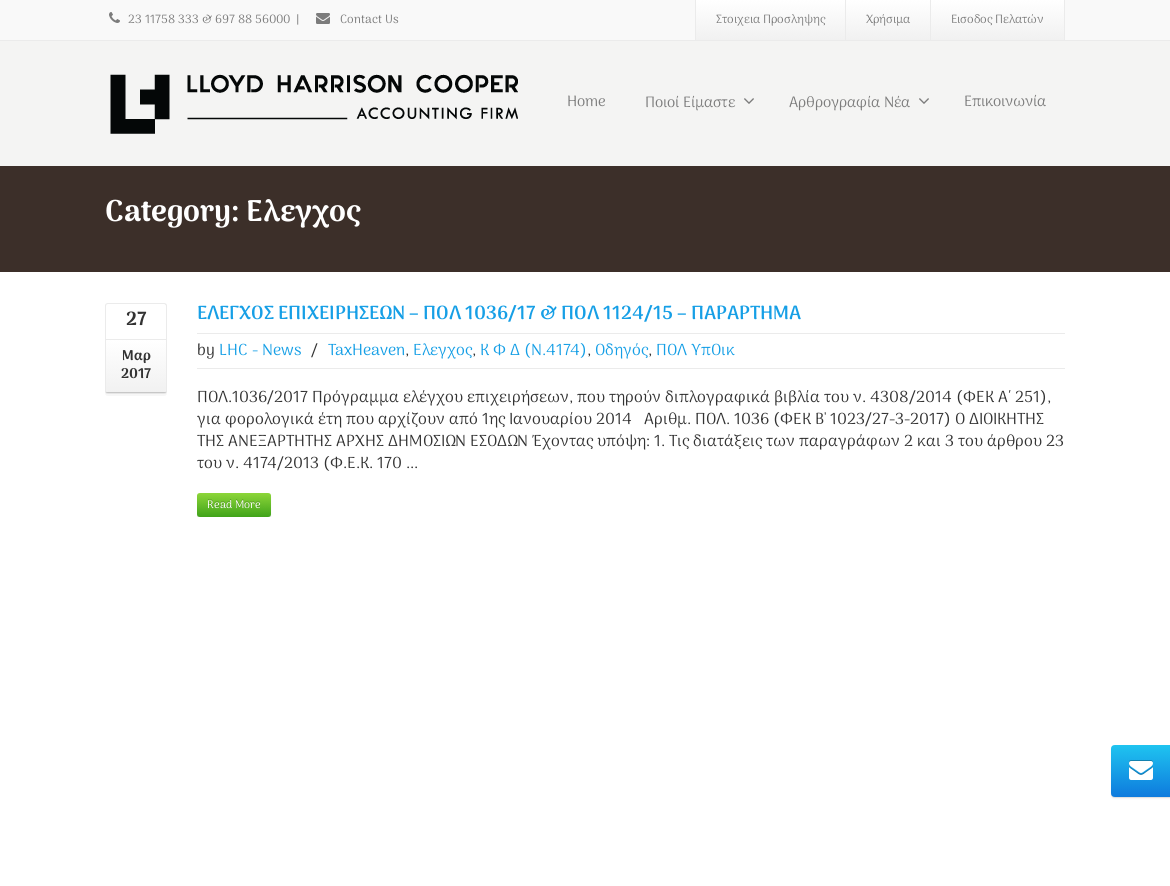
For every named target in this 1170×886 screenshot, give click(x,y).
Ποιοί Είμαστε (700, 103)
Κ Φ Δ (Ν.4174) (533, 351)
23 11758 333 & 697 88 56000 (197, 20)
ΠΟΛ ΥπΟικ (695, 351)
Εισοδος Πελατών (997, 20)
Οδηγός (621, 351)
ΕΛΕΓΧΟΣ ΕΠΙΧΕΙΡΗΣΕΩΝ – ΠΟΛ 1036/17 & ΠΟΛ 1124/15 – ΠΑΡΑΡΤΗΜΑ (499, 314)
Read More (234, 505)
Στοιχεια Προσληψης (770, 20)
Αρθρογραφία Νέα (859, 103)
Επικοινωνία (1005, 102)
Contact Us (356, 20)
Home (586, 102)
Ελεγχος (442, 351)
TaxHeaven (366, 351)
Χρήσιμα (888, 20)
